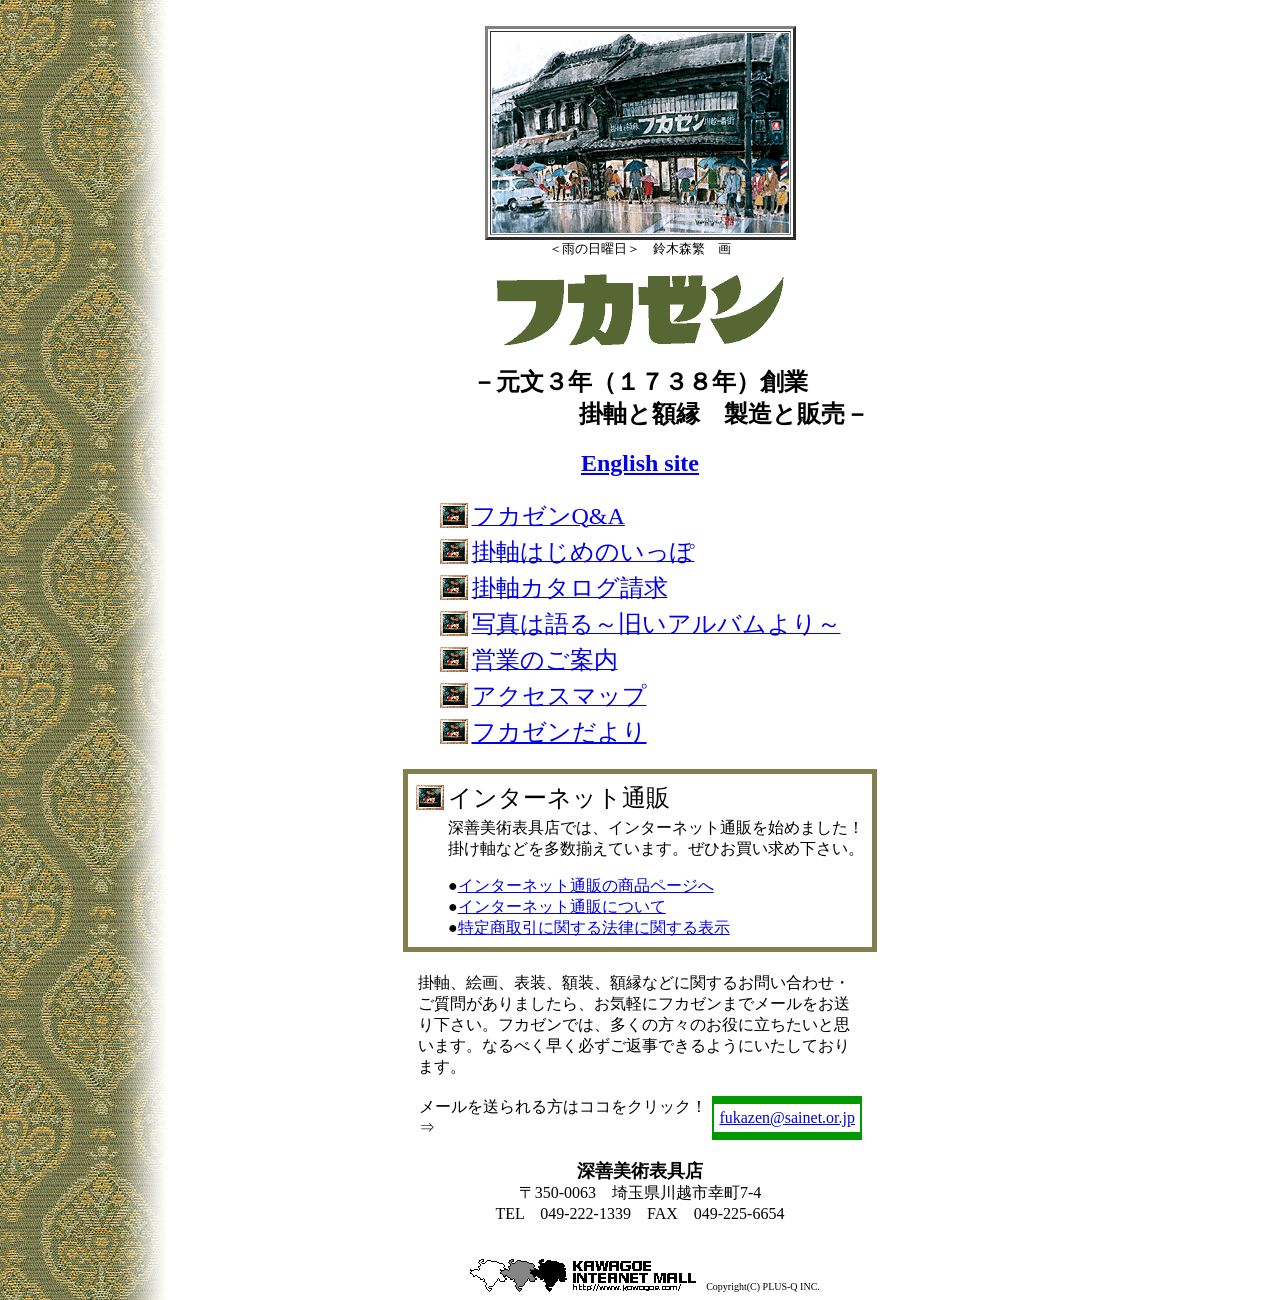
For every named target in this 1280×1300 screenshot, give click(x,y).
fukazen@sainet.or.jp (787, 1117)
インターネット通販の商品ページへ (586, 885)
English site (640, 463)
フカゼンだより (559, 732)
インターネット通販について (562, 906)
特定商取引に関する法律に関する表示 (594, 927)
